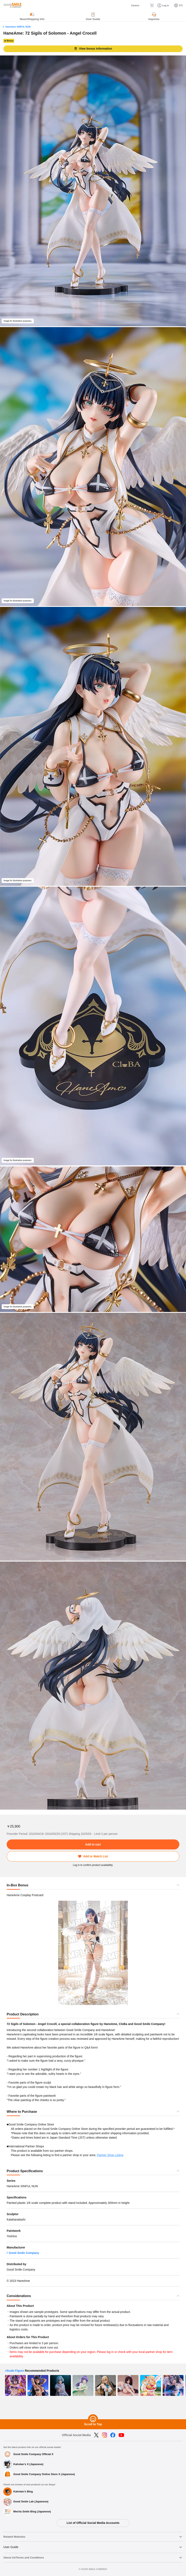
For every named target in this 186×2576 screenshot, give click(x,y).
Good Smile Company (24, 2253)
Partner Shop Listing (110, 2155)
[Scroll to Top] (93, 2419)
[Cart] (152, 5)
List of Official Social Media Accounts (93, 2523)
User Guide (10, 2547)
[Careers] (132, 5)
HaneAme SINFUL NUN (17, 26)
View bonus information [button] (93, 48)
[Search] (144, 5)
